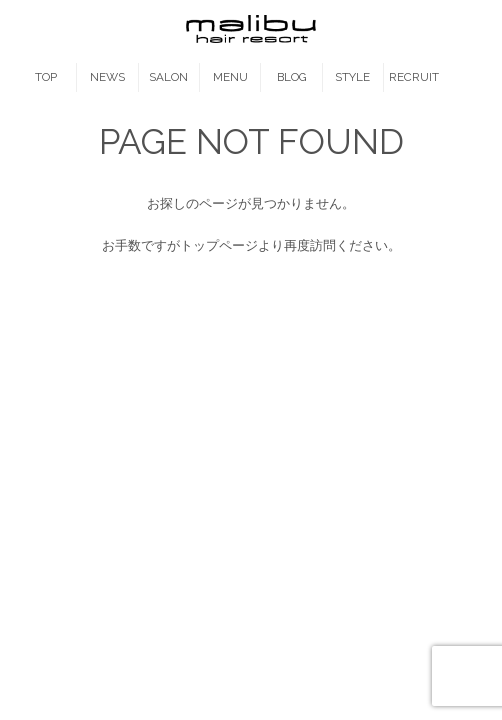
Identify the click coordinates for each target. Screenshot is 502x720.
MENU (230, 77)
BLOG (292, 77)
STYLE (352, 77)
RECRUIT (414, 77)
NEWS (107, 77)
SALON (168, 77)
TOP (46, 77)
